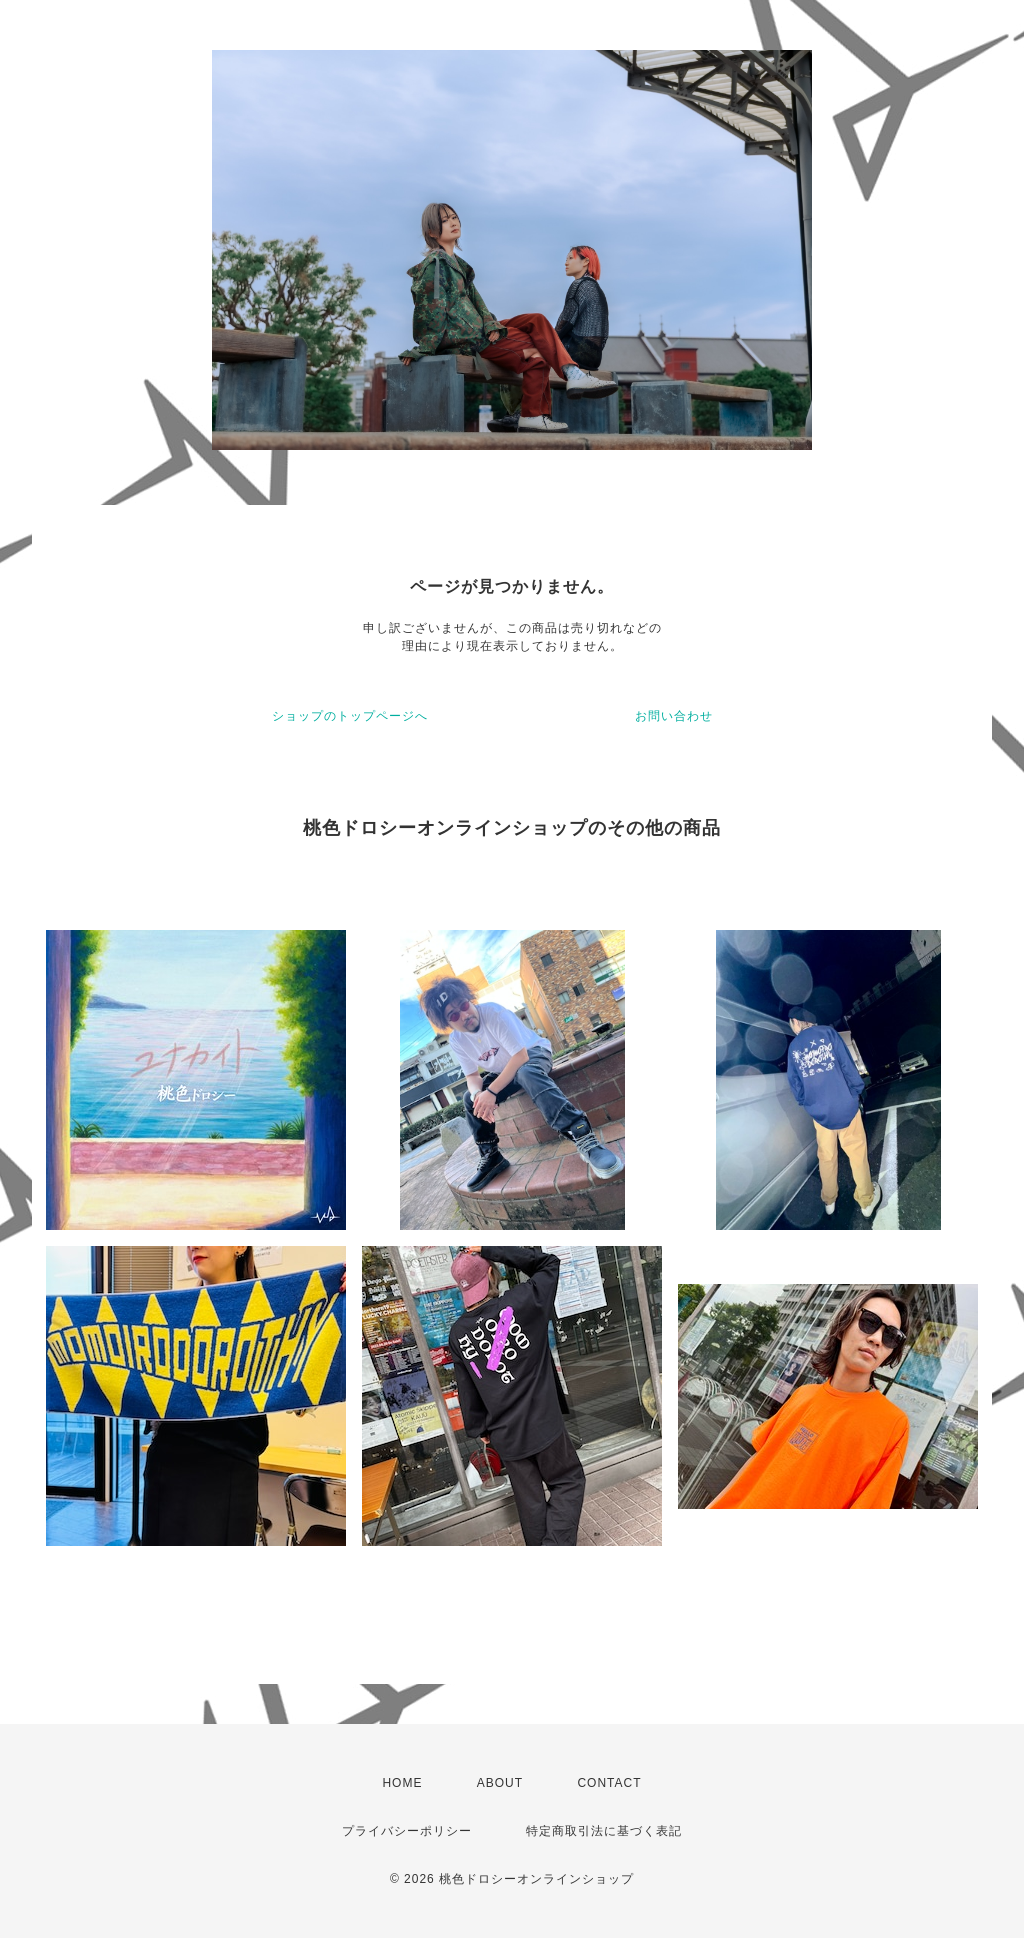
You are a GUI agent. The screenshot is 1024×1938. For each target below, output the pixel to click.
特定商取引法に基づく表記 (604, 1831)
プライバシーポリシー (407, 1831)
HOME (402, 1783)
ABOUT (500, 1783)
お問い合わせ (674, 716)
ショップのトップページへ (350, 716)
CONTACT (609, 1783)
